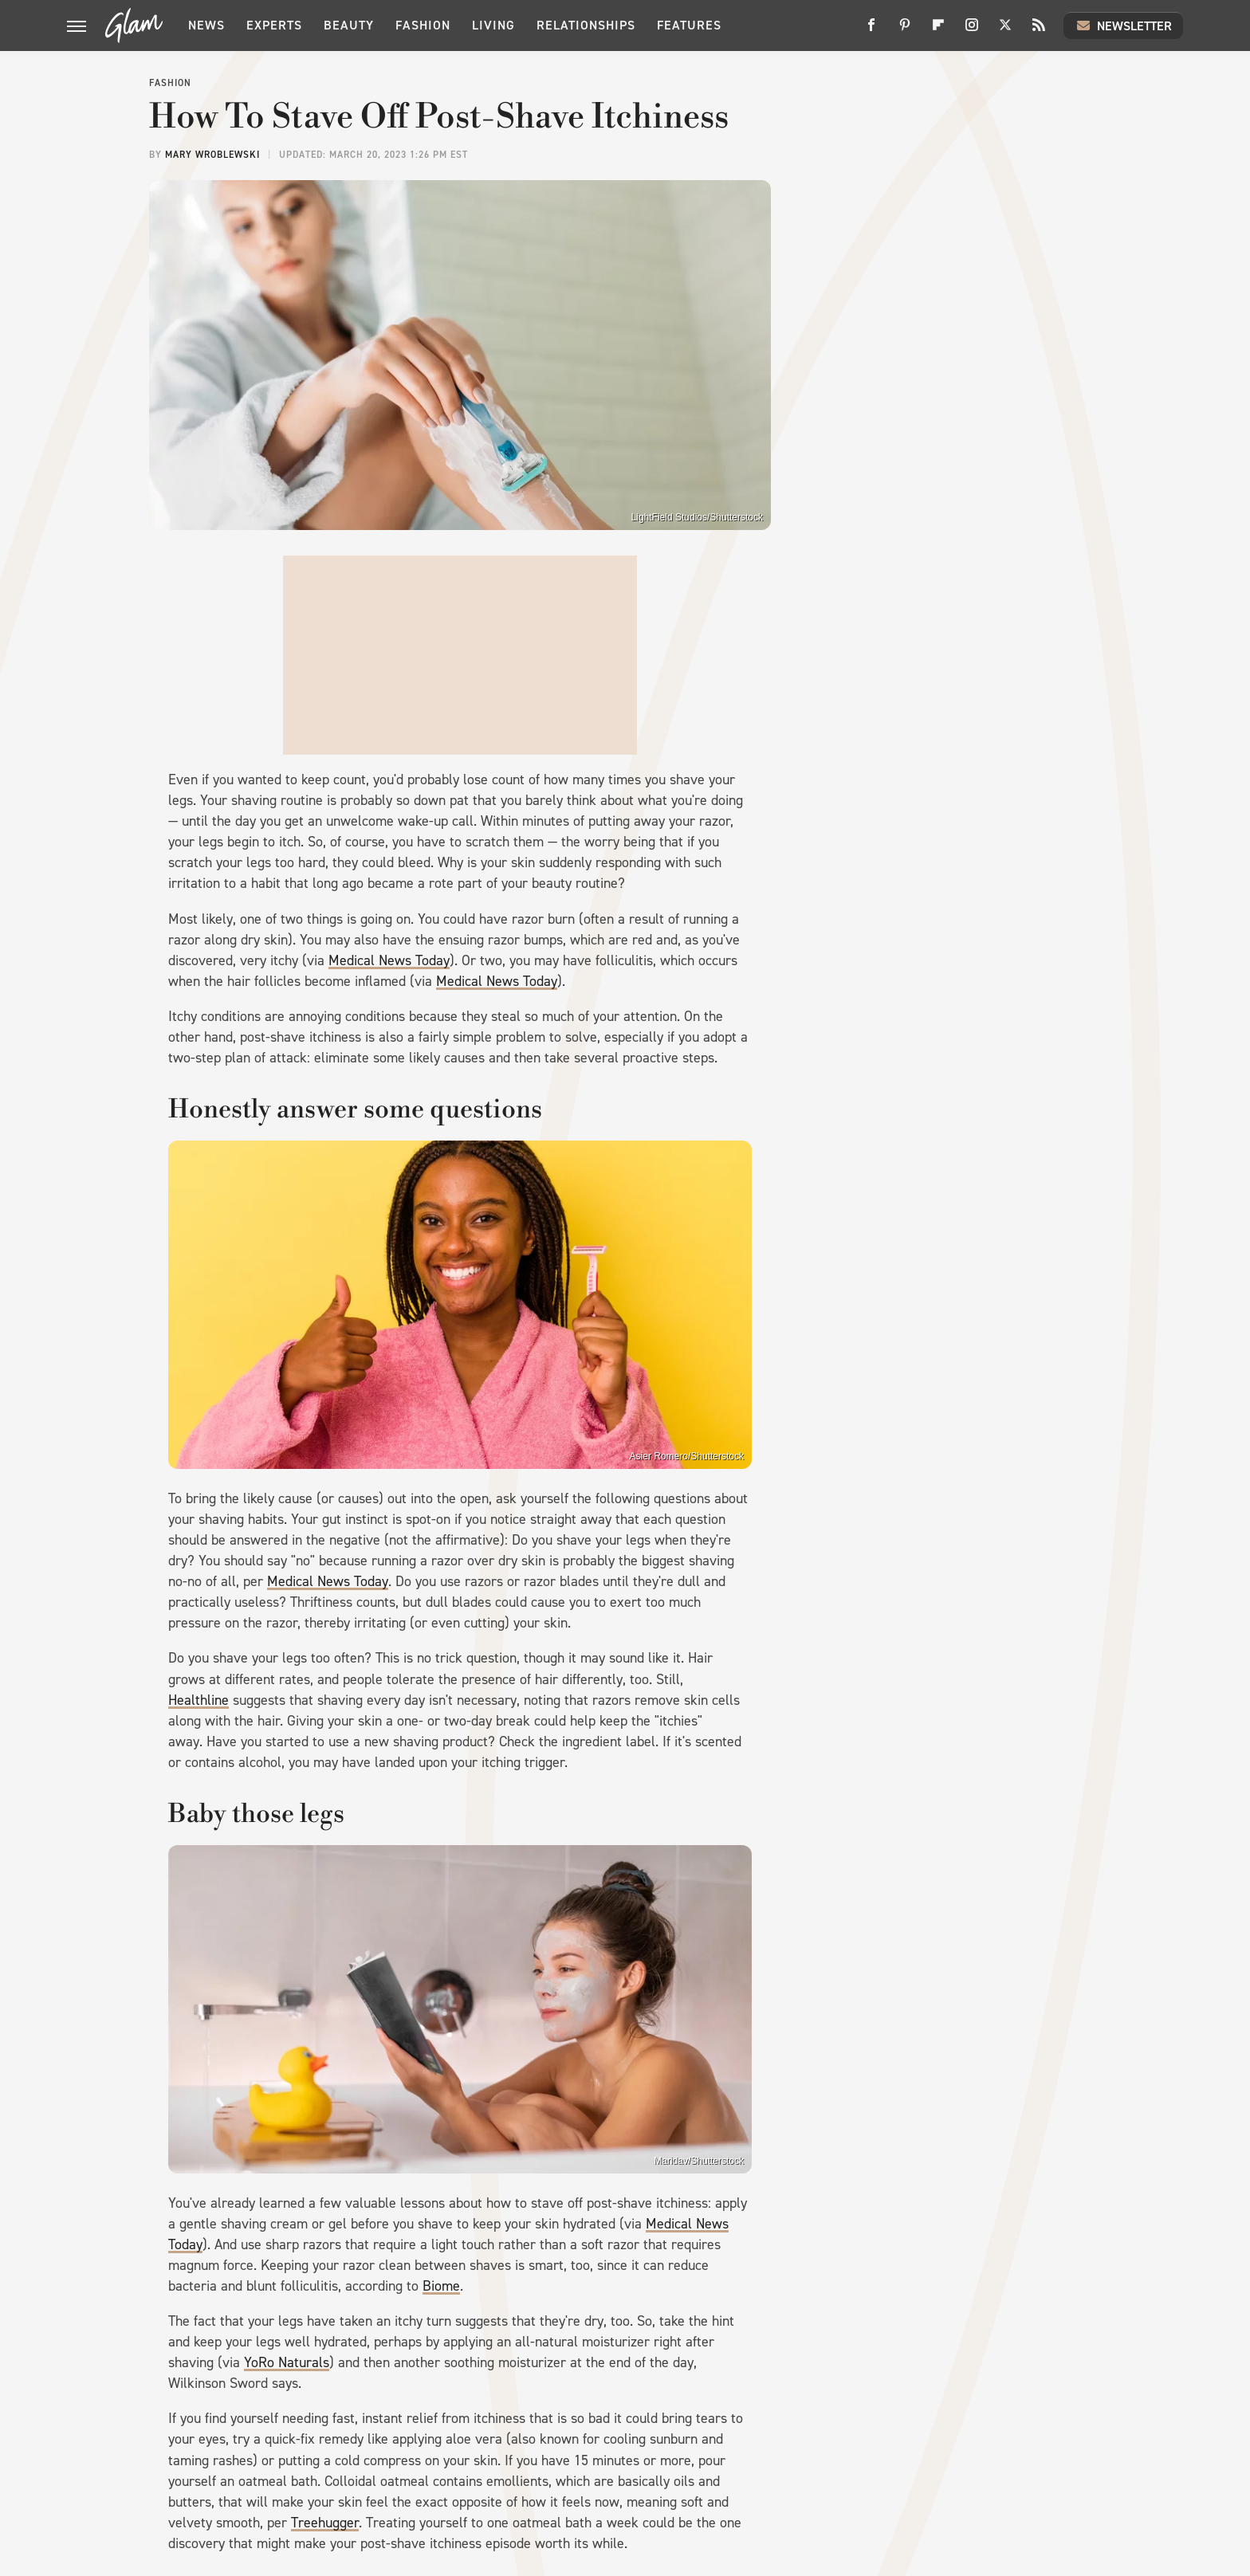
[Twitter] (1005, 31)
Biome (441, 2285)
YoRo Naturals (286, 2362)
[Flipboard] (938, 31)
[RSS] (1039, 31)
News (206, 25)
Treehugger (325, 2522)
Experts (274, 25)
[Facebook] (871, 31)
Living (493, 25)
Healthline (198, 1700)
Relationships (586, 25)
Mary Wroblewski (212, 154)
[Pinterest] (905, 31)
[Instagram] (972, 31)
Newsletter (1123, 25)
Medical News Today (389, 960)
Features (689, 25)
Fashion (422, 25)
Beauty (349, 25)
